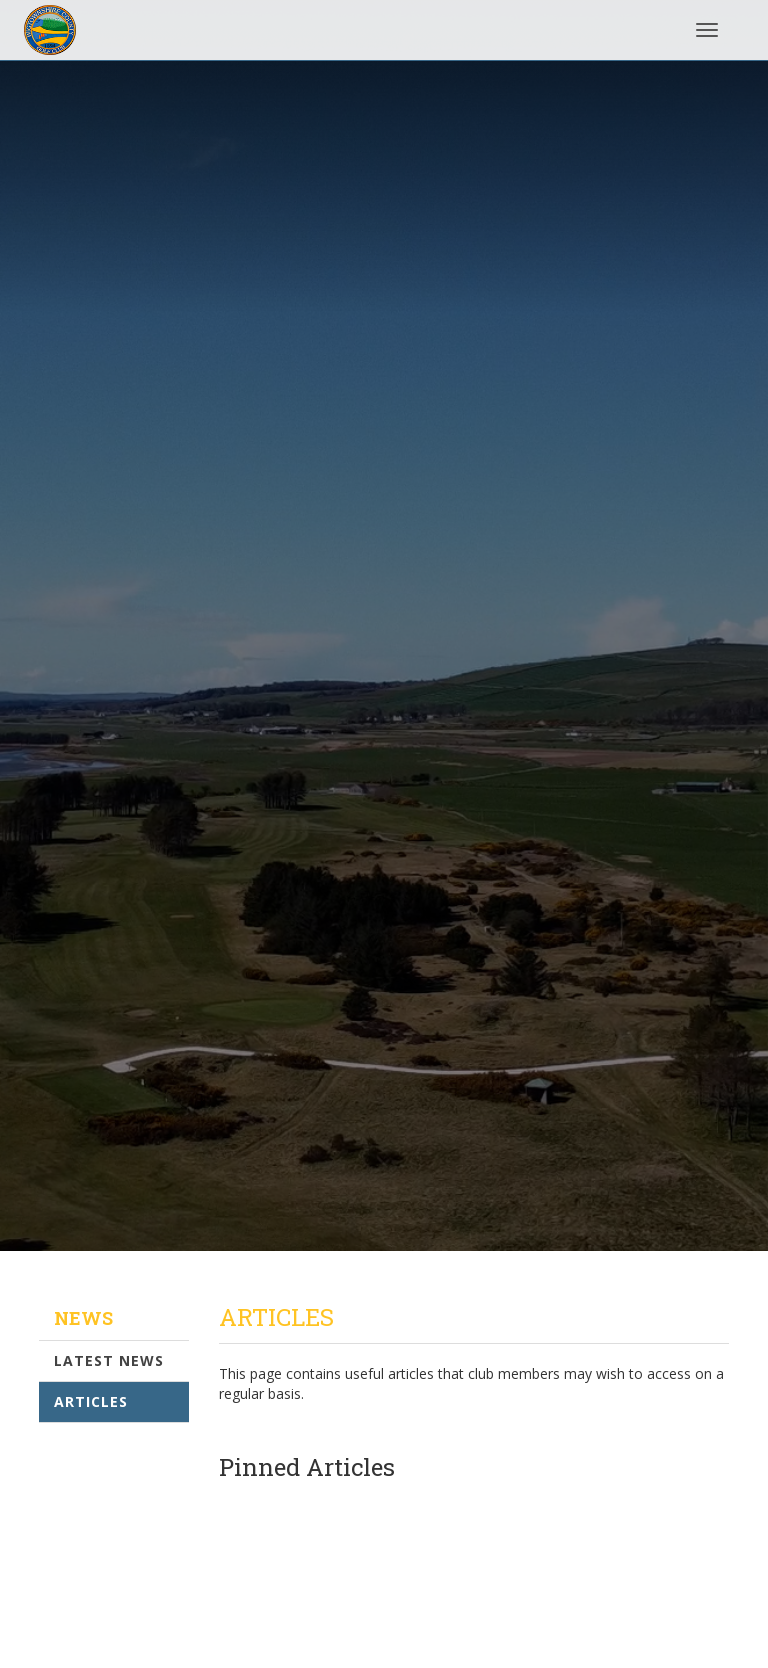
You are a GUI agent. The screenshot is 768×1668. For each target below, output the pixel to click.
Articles (91, 1401)
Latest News (109, 1360)
